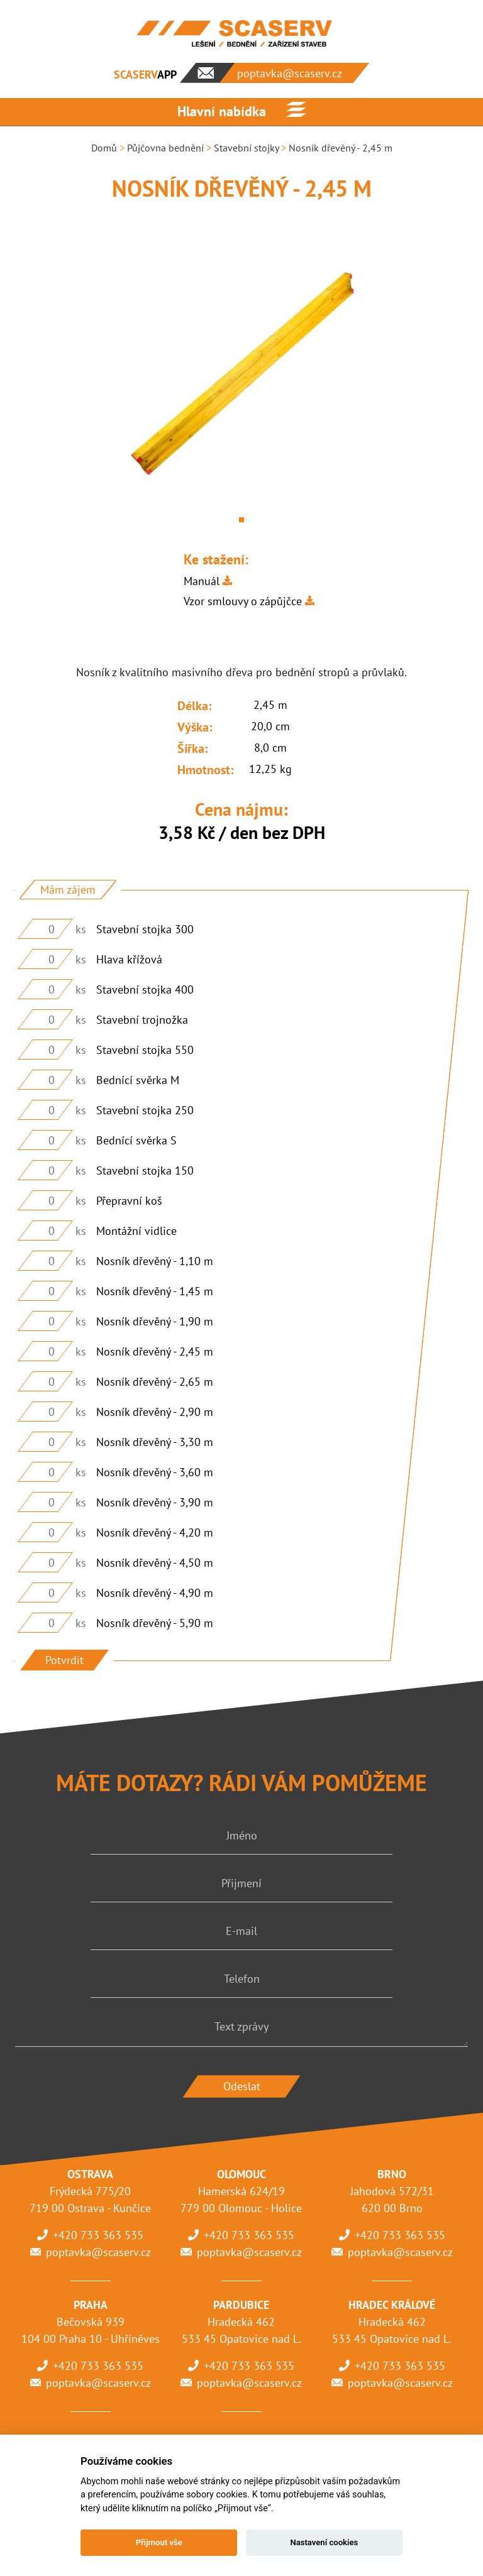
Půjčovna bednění (165, 147)
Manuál (201, 581)
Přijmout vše (159, 2542)
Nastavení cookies (324, 2542)
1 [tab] (241, 519)
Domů (104, 147)
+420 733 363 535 (98, 2235)
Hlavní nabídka (221, 111)
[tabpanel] (241, 375)
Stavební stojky (246, 147)
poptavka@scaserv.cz (98, 2252)
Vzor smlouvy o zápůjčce (243, 601)
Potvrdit (64, 1660)
